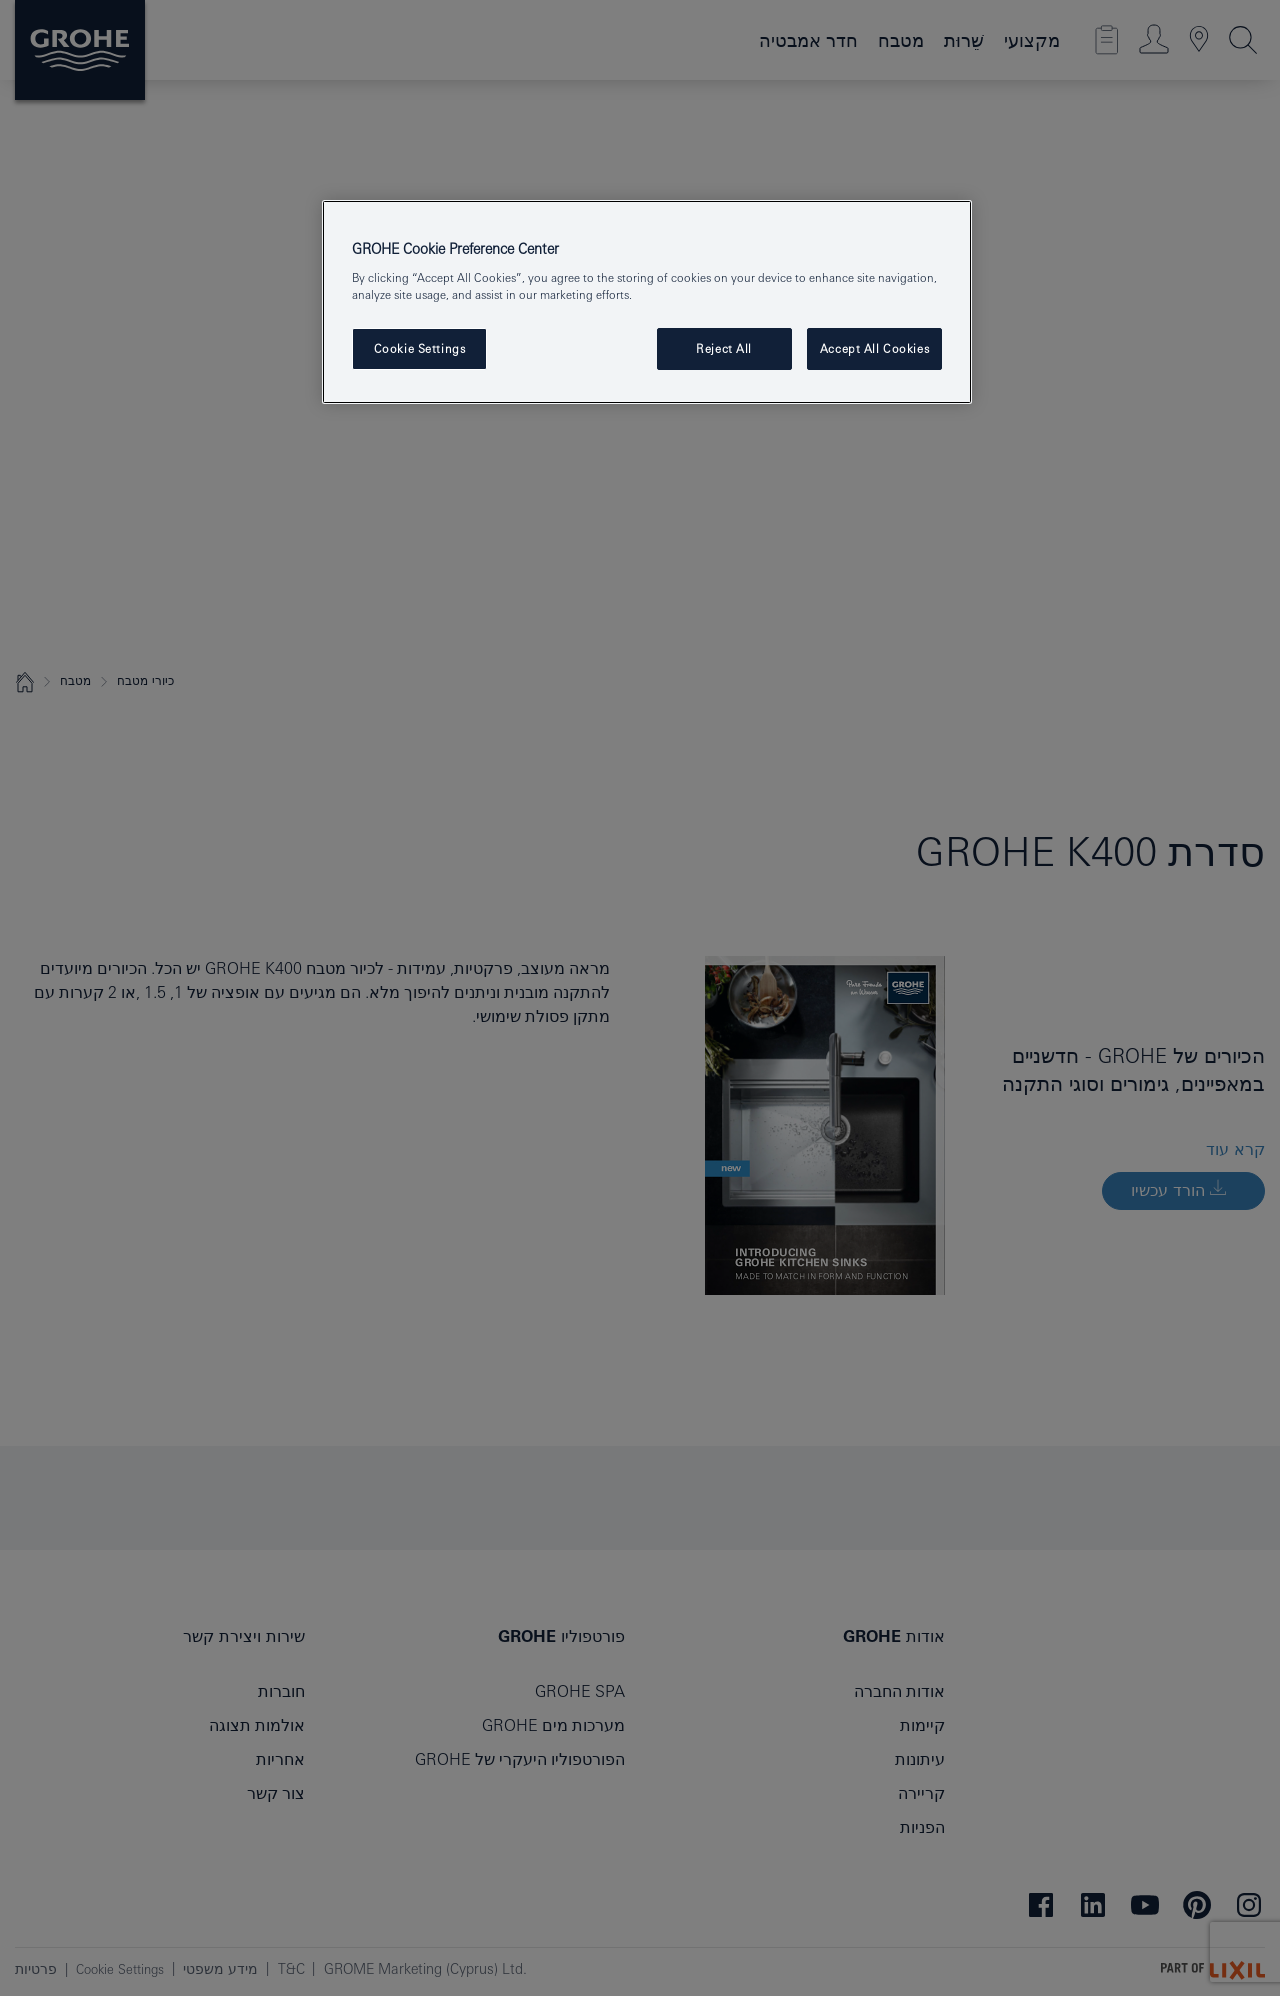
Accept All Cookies (874, 348)
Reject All (724, 348)
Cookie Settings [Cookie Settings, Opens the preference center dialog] (420, 348)
